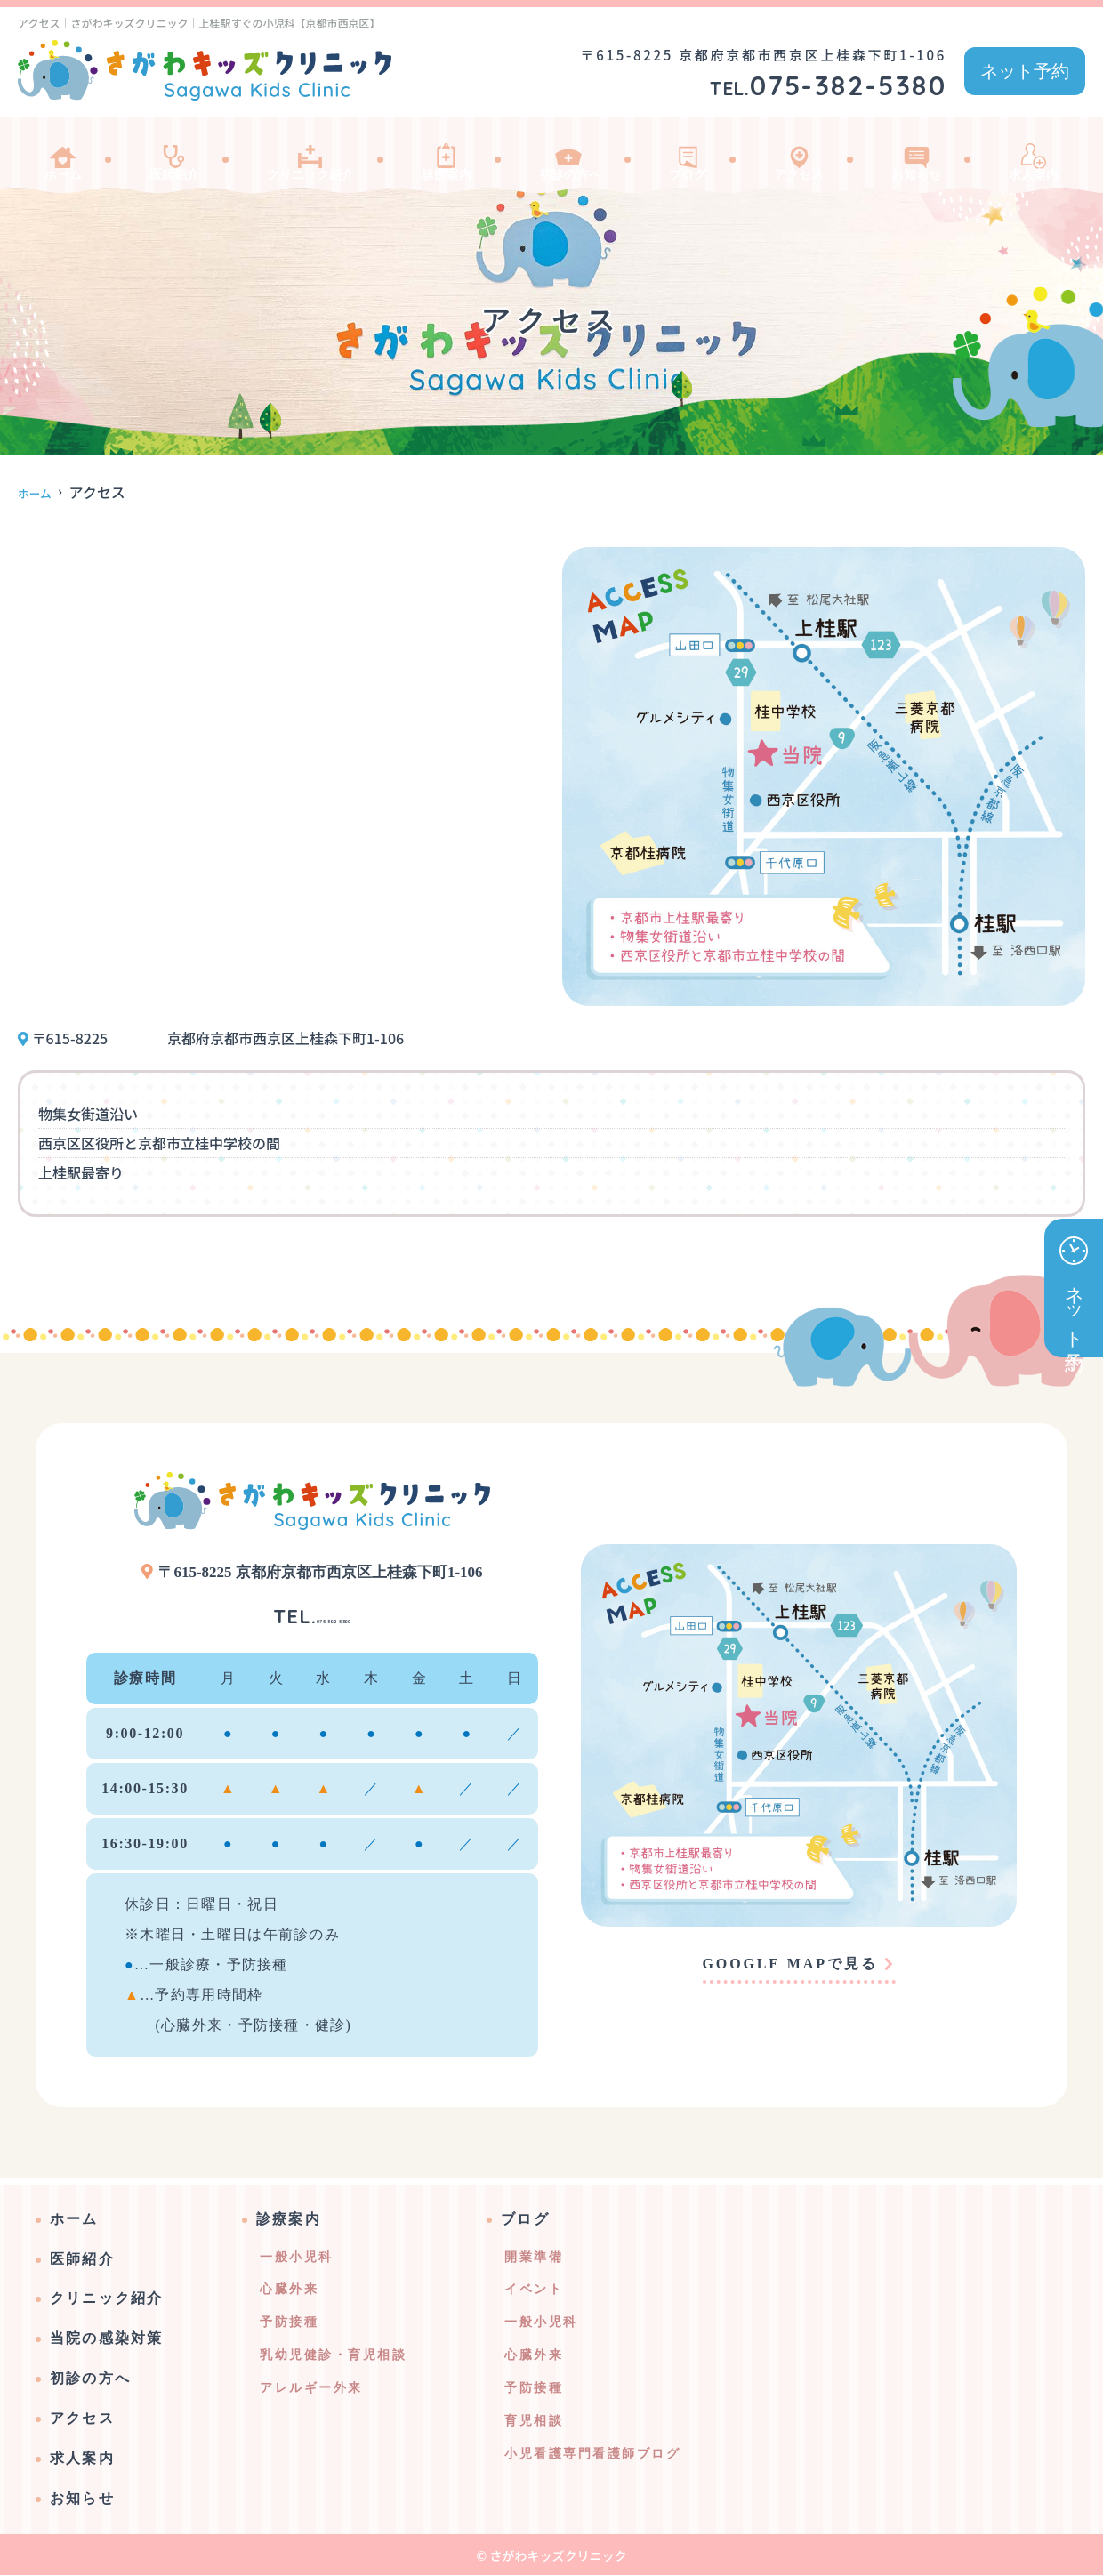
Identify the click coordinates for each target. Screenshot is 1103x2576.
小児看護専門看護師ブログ (592, 2454)
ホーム (62, 155)
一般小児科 (297, 2258)
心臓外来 (289, 2290)
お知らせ (916, 155)
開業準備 (533, 2258)
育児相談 (533, 2421)
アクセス (800, 155)
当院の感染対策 (107, 2339)
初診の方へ (578, 155)
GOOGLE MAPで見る (790, 1964)
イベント (533, 2290)
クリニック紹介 (311, 155)
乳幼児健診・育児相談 (333, 2356)
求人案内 (1031, 155)
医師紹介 (169, 155)
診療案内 (453, 155)
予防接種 (289, 2323)
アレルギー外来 (311, 2388)
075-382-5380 (312, 1612)
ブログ (694, 155)
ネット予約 (1024, 71)
